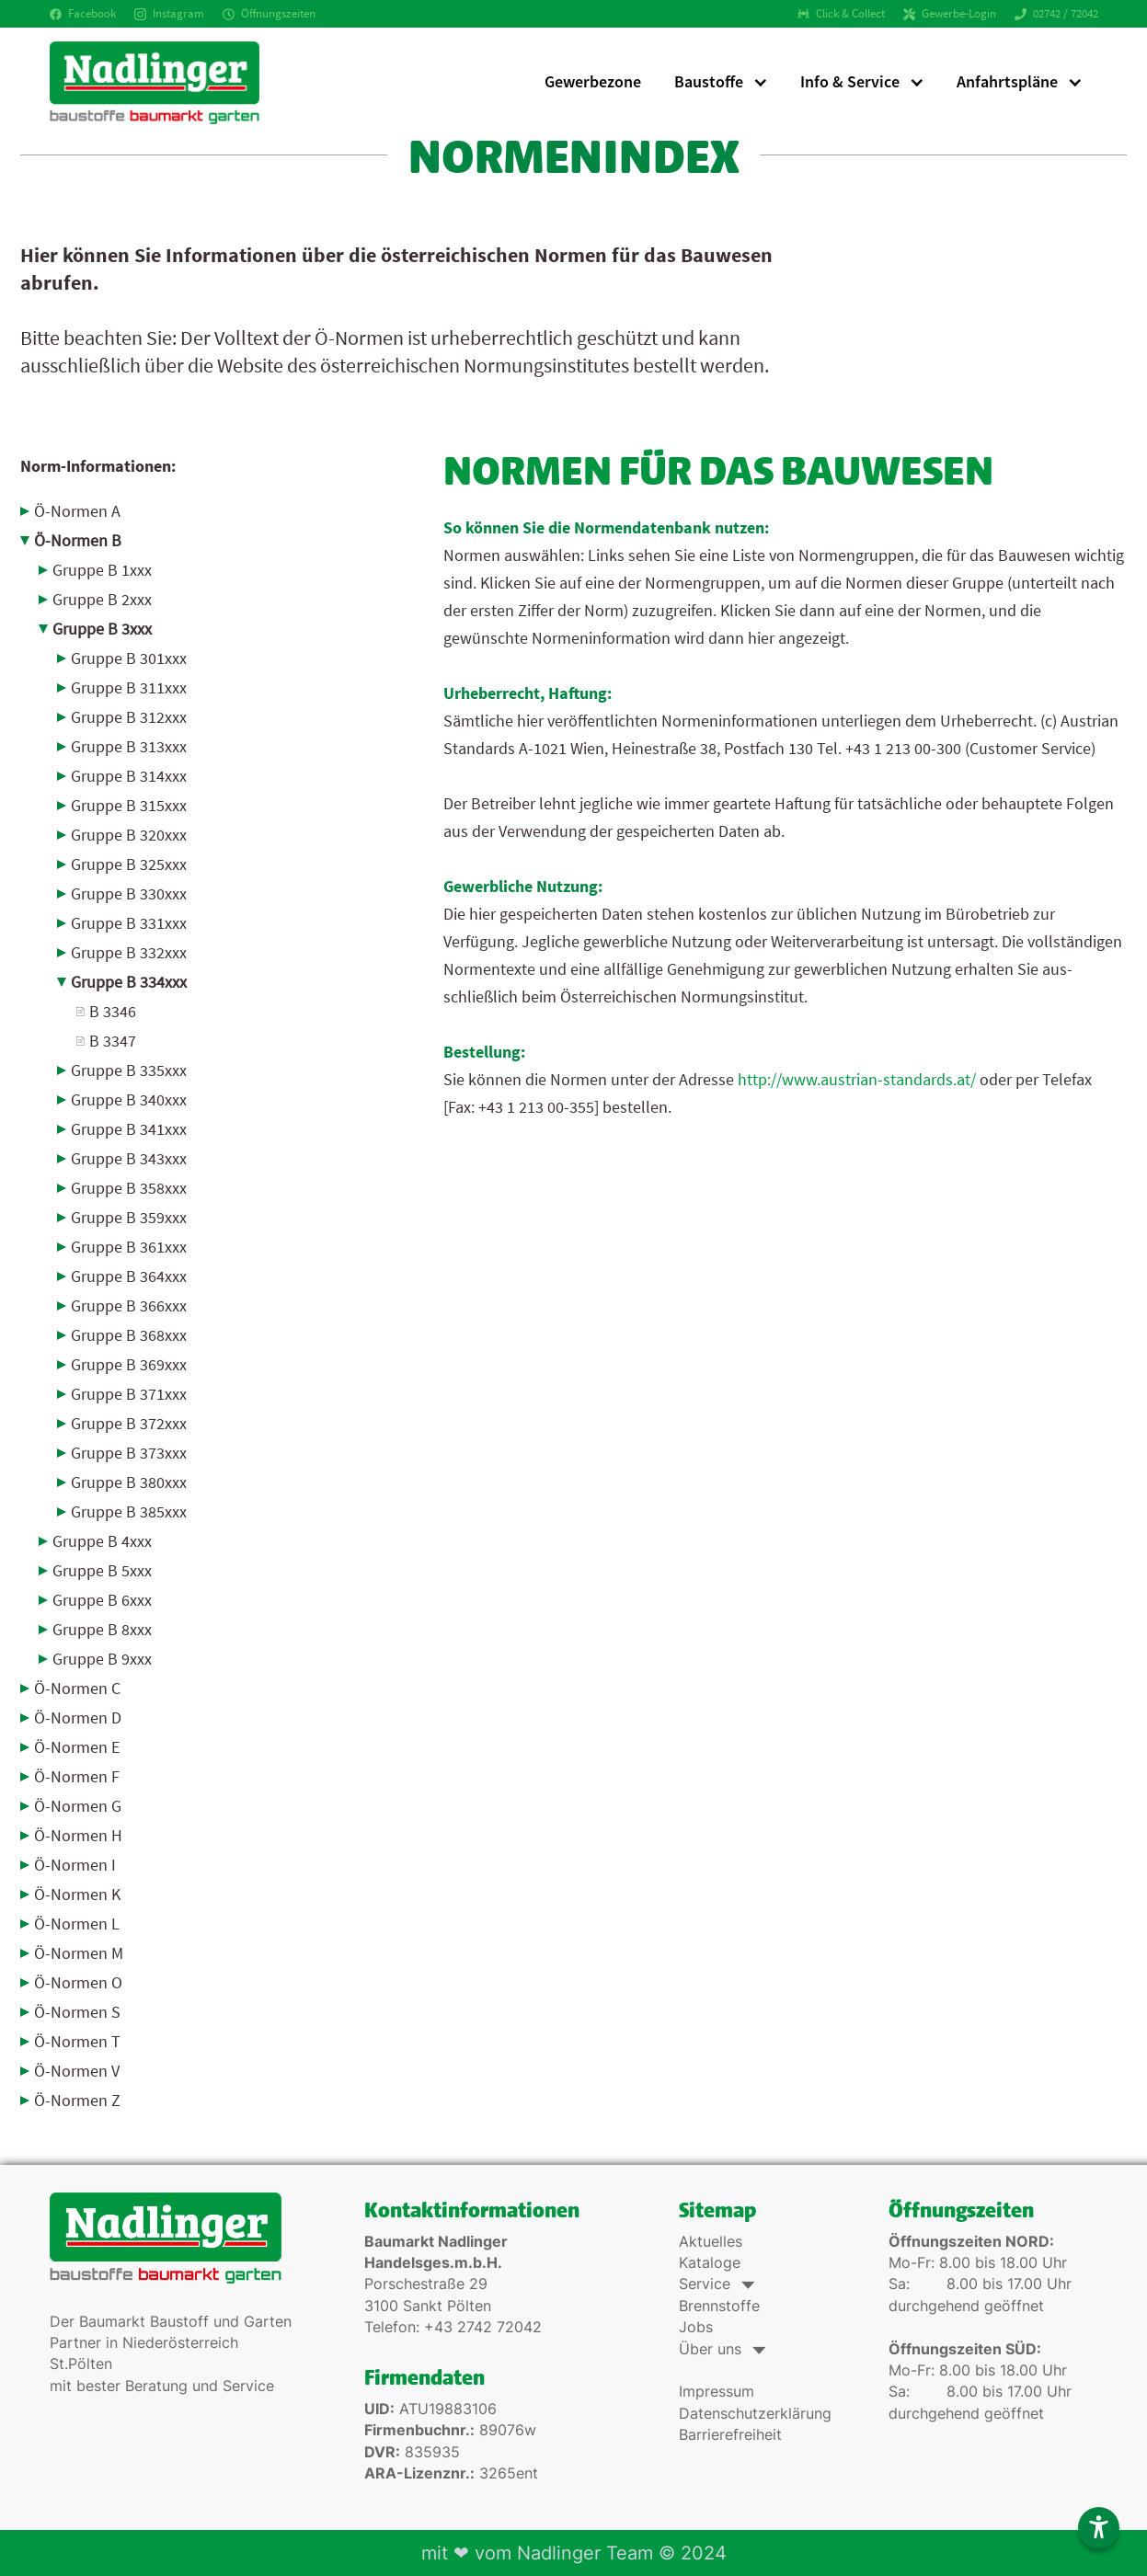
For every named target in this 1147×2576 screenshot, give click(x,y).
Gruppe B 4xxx (102, 1540)
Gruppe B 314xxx (129, 775)
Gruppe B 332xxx (129, 952)
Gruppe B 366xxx (129, 1305)
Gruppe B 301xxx (129, 658)
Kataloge (709, 2263)
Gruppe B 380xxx (129, 1482)
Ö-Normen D (77, 1717)
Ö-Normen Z (77, 2100)
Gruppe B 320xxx (129, 834)
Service (715, 2284)
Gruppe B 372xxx (129, 1423)
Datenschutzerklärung (755, 2413)
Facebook (83, 13)
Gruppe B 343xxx (129, 1158)
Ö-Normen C (77, 1688)
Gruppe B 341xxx (129, 1128)
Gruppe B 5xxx (102, 1570)
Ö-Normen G (77, 1805)
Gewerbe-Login (949, 13)
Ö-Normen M (78, 1952)
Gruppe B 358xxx (129, 1187)
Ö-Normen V (77, 2070)
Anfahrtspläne (1007, 81)
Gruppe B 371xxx (129, 1393)
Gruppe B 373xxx (129, 1452)
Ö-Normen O (78, 1982)
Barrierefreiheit (730, 2435)
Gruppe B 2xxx (102, 599)
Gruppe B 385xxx (129, 1511)
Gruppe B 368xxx (129, 1334)
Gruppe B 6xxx (102, 1599)
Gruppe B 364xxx (129, 1276)
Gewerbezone (593, 81)
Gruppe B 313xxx (129, 746)
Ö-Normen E (77, 1746)
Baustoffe (708, 81)
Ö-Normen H (78, 1835)
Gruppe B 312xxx (129, 716)
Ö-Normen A (77, 510)
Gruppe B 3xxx (102, 628)
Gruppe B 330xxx (129, 893)
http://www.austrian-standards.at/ (857, 1079)
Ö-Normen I (75, 1864)
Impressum (716, 2391)
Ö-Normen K (77, 1894)
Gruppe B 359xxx (129, 1217)
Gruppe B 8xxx (102, 1629)
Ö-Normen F (77, 1776)
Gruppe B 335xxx (129, 1070)
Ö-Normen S (77, 2011)
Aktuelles (710, 2241)
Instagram (169, 13)
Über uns (721, 2349)
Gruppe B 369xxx (129, 1364)
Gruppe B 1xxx (102, 569)
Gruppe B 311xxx (129, 687)
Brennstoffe (719, 2306)
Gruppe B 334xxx (129, 981)
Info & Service (850, 81)
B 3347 (112, 1040)
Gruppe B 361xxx (129, 1246)
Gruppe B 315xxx (129, 805)
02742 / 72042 (1056, 13)
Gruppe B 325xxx (129, 864)
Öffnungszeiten (269, 13)
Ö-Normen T (77, 2041)
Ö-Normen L (77, 1923)
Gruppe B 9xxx (102, 1658)
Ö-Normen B (77, 540)
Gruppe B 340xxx (129, 1099)
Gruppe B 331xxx (129, 922)
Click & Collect (841, 13)
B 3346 (112, 1011)
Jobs (696, 2327)
